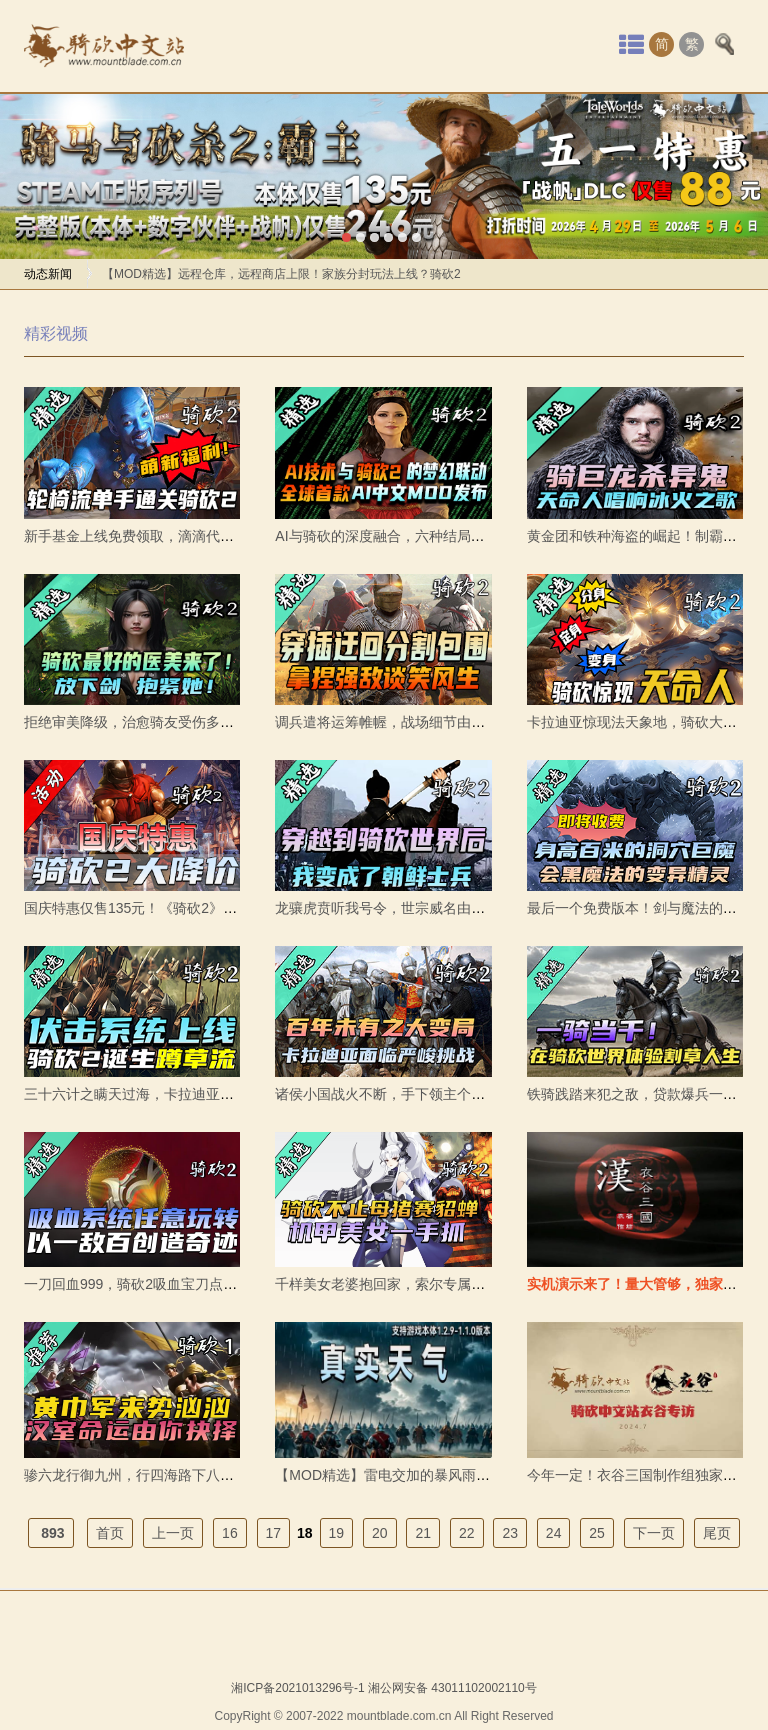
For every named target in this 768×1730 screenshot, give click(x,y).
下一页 (654, 1533)
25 (597, 1533)
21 (423, 1533)
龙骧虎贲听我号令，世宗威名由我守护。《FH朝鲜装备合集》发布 (480, 908)
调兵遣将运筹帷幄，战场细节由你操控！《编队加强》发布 (457, 722)
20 (380, 1533)
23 (510, 1533)
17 (274, 1533)
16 (230, 1533)
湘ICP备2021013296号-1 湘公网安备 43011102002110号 (384, 1688)
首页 (110, 1533)
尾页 (717, 1533)
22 (467, 1533)
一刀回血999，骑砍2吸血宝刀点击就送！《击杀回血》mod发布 (221, 1284)
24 (554, 1533)
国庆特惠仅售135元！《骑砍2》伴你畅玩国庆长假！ (186, 908)
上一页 (173, 1533)
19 (337, 1533)
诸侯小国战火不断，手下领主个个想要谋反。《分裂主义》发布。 (478, 1094)
